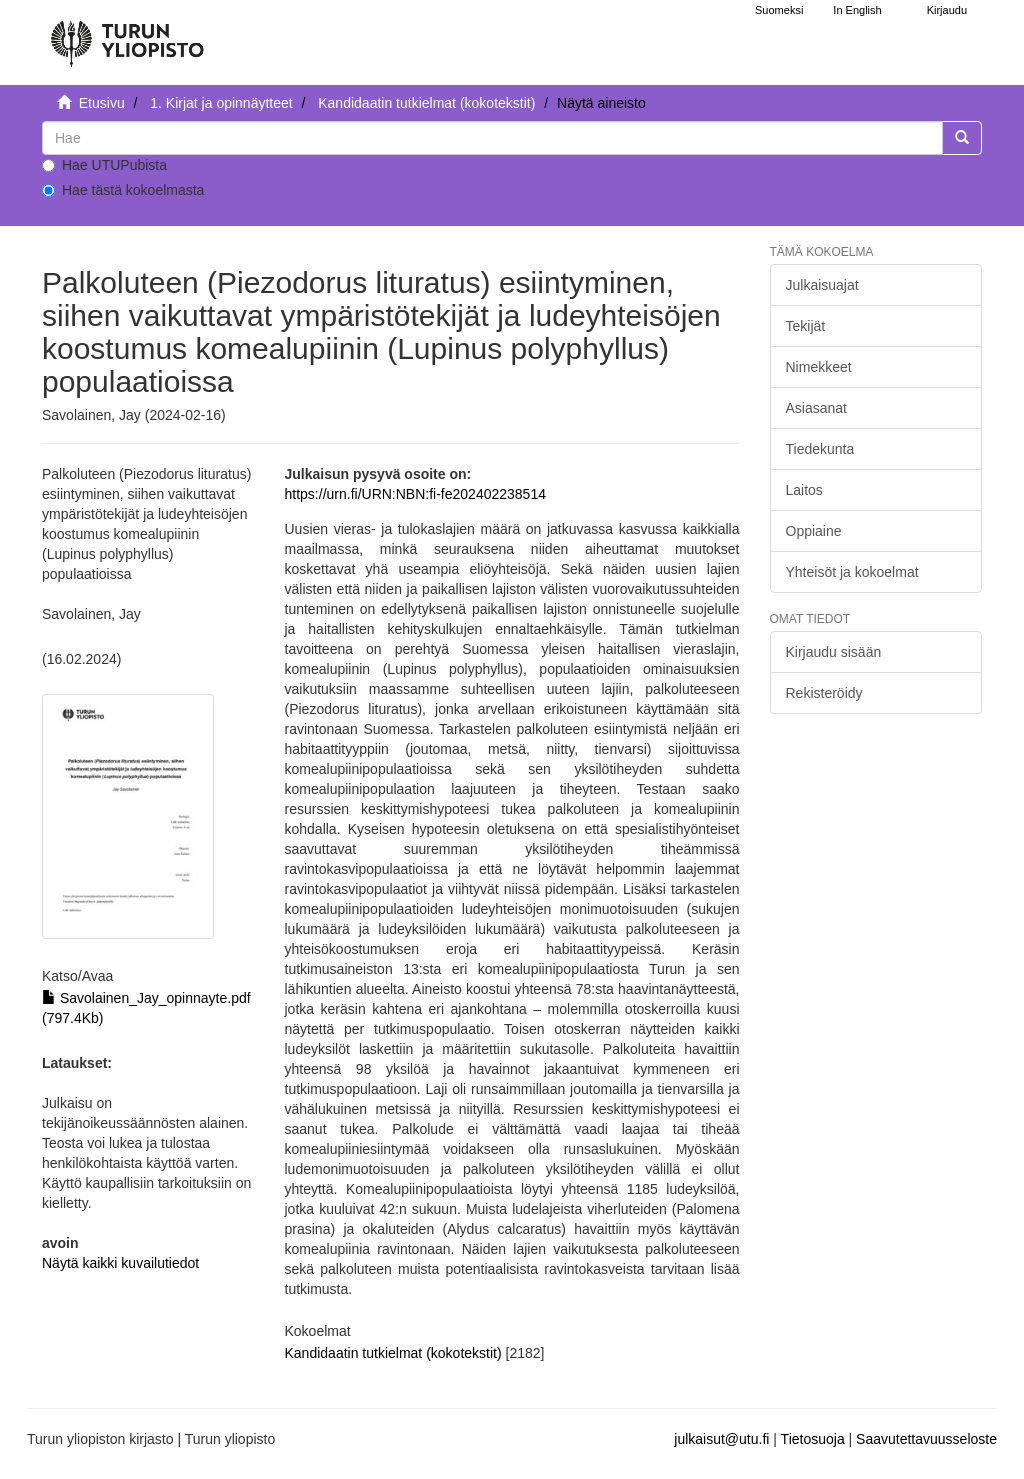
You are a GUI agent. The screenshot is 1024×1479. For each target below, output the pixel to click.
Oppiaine (814, 531)
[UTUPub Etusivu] (127, 35)
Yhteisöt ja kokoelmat (852, 572)
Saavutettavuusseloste (926, 1439)
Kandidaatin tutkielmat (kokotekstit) (426, 103)
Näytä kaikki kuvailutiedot (120, 1263)
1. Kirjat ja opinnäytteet (221, 103)
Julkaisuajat (822, 285)
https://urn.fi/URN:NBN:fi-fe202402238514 (415, 494)
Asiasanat (816, 408)
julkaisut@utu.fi (721, 1439)
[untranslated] (492, 138)
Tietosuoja (813, 1439)
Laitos (804, 490)
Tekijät (806, 326)
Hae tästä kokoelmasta (123, 190)
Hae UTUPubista (104, 165)
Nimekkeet (819, 367)
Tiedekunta (820, 449)
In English (857, 10)
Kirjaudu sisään (834, 652)
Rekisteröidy (824, 693)
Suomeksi (779, 10)
